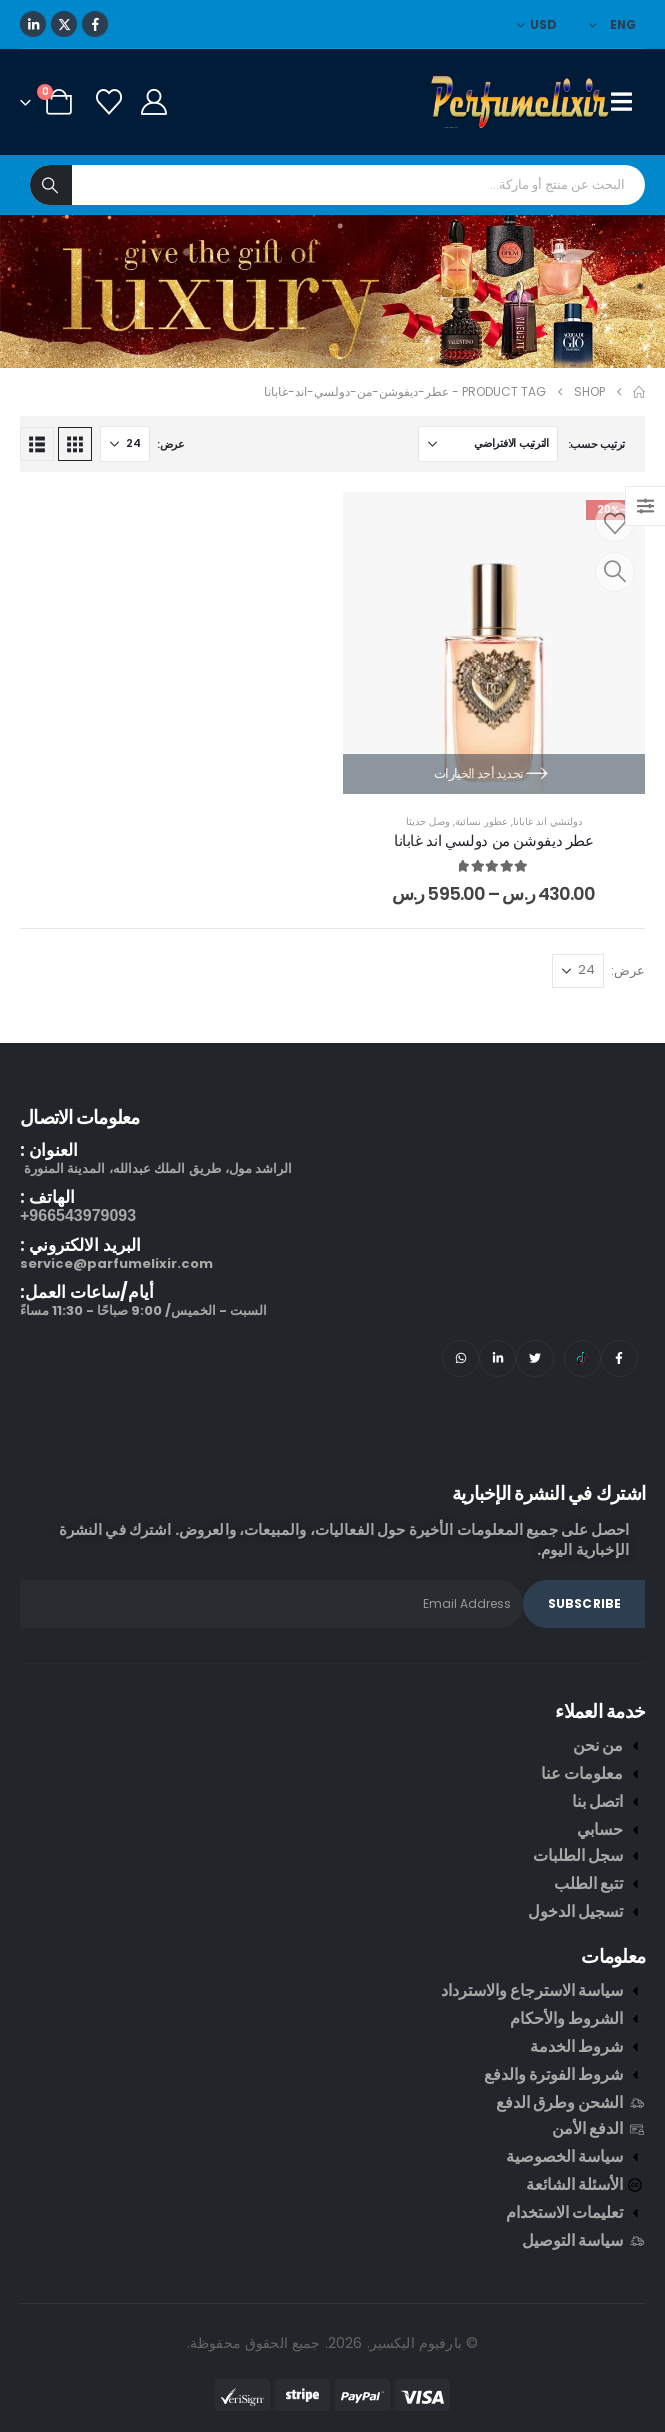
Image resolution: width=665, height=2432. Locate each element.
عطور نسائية (481, 821)
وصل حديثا (428, 821)
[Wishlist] (108, 102)
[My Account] (153, 102)
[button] (75, 444)
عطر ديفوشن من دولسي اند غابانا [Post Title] (494, 840)
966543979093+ (78, 1215)
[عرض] (125, 444)
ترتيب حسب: (596, 444)
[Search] (51, 185)
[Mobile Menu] (628, 102)
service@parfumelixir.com (116, 1263)
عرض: (171, 444)
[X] (64, 24)
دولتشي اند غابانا (547, 821)
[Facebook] (95, 24)
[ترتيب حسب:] (488, 444)
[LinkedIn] (33, 24)
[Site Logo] (521, 102)
